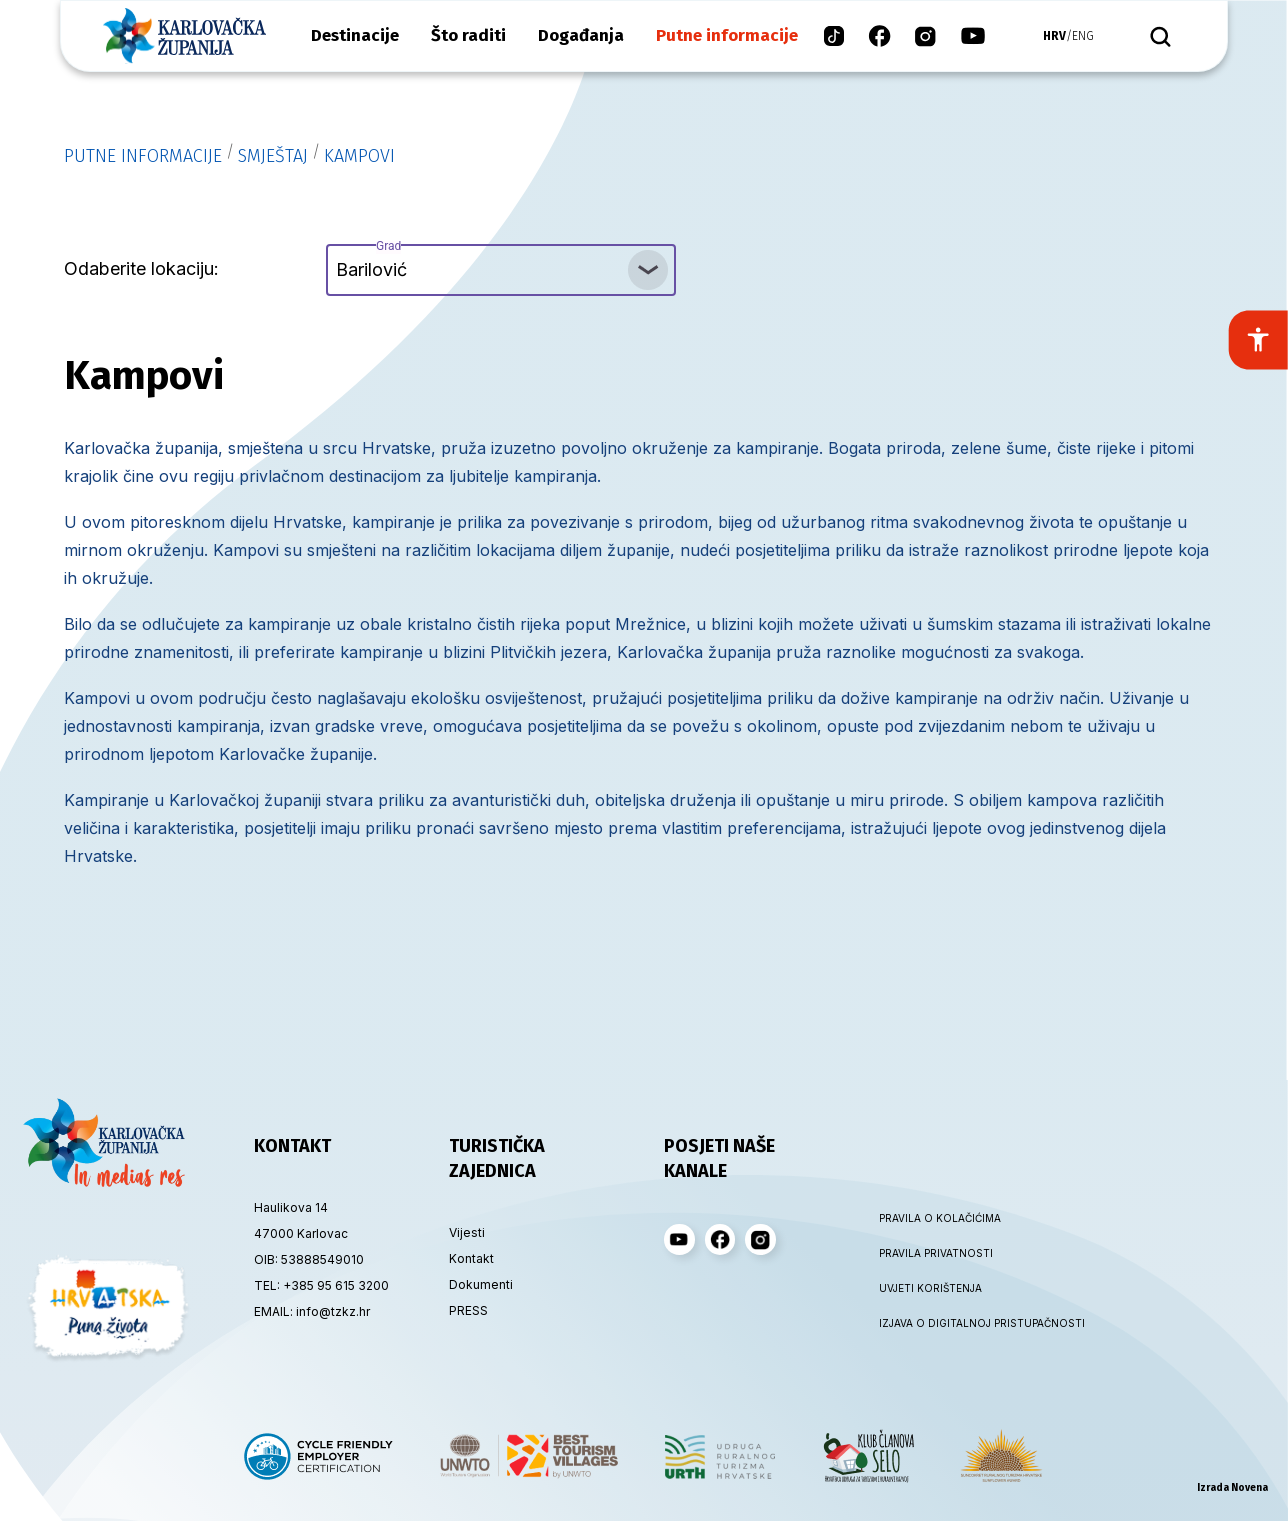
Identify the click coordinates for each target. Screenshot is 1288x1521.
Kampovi (359, 156)
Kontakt (471, 1258)
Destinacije (355, 35)
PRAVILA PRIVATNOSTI (936, 1253)
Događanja (581, 35)
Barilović (371, 262)
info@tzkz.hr (333, 1311)
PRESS (468, 1310)
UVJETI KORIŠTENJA (930, 1288)
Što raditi (468, 35)
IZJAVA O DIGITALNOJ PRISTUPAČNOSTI (966, 1323)
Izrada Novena (1232, 1488)
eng (1083, 36)
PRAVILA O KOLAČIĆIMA (940, 1218)
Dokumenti (481, 1284)
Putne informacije (727, 35)
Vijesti (467, 1232)
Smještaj (273, 156)
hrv (1054, 36)
